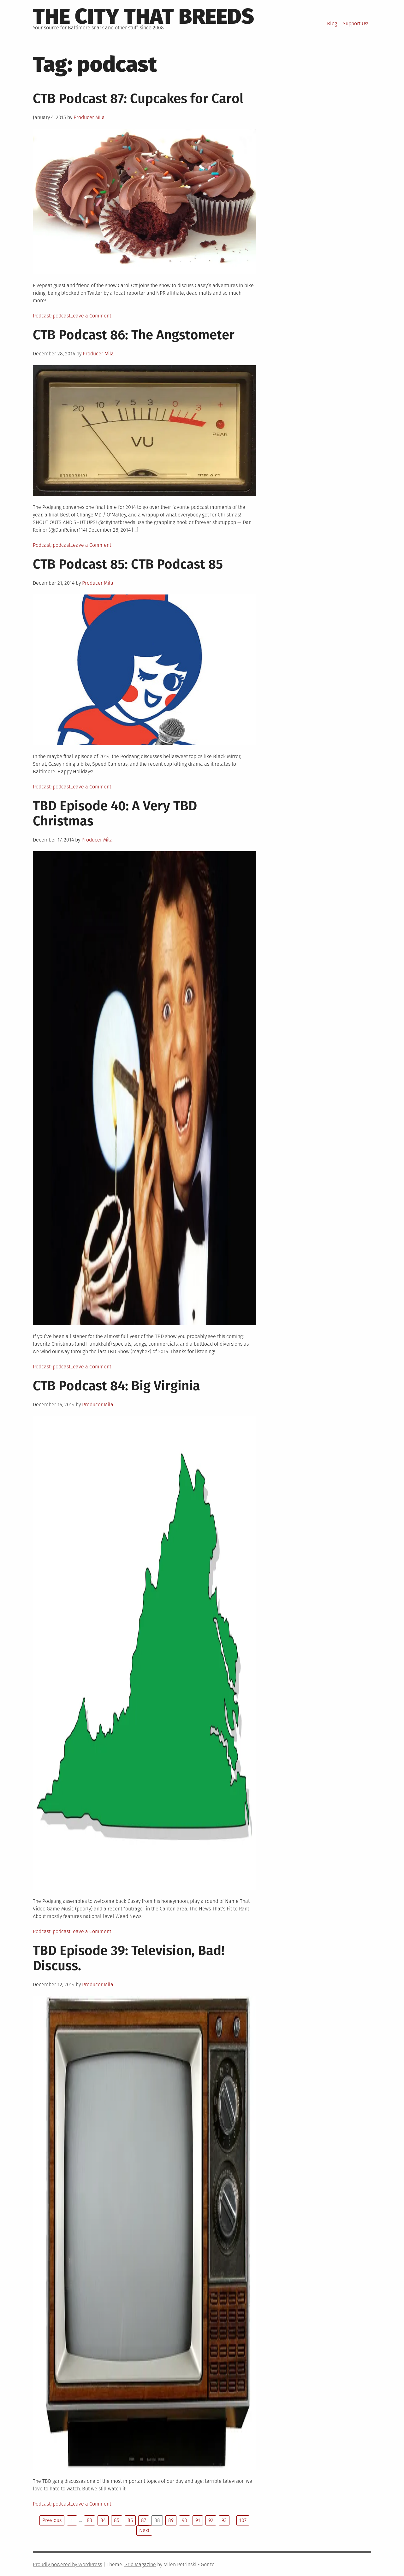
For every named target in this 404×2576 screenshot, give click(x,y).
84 (103, 2520)
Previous (52, 2520)
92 (210, 2520)
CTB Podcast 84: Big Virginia (116, 1386)
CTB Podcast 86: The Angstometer (134, 335)
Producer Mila (89, 117)
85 (116, 2520)
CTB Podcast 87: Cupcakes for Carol (138, 98)
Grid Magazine (140, 2564)
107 (243, 2520)
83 (89, 2520)
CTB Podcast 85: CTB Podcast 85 (128, 564)
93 (224, 2520)
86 (130, 2520)
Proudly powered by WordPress (67, 2564)
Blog (332, 24)
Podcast (41, 316)
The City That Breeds (143, 16)
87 (143, 2520)
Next (144, 2530)
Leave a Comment (90, 316)
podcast (61, 316)
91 (197, 2520)
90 (184, 2520)
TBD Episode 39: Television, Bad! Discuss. (128, 1958)
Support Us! (355, 24)
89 (171, 2520)
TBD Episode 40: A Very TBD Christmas (115, 813)
